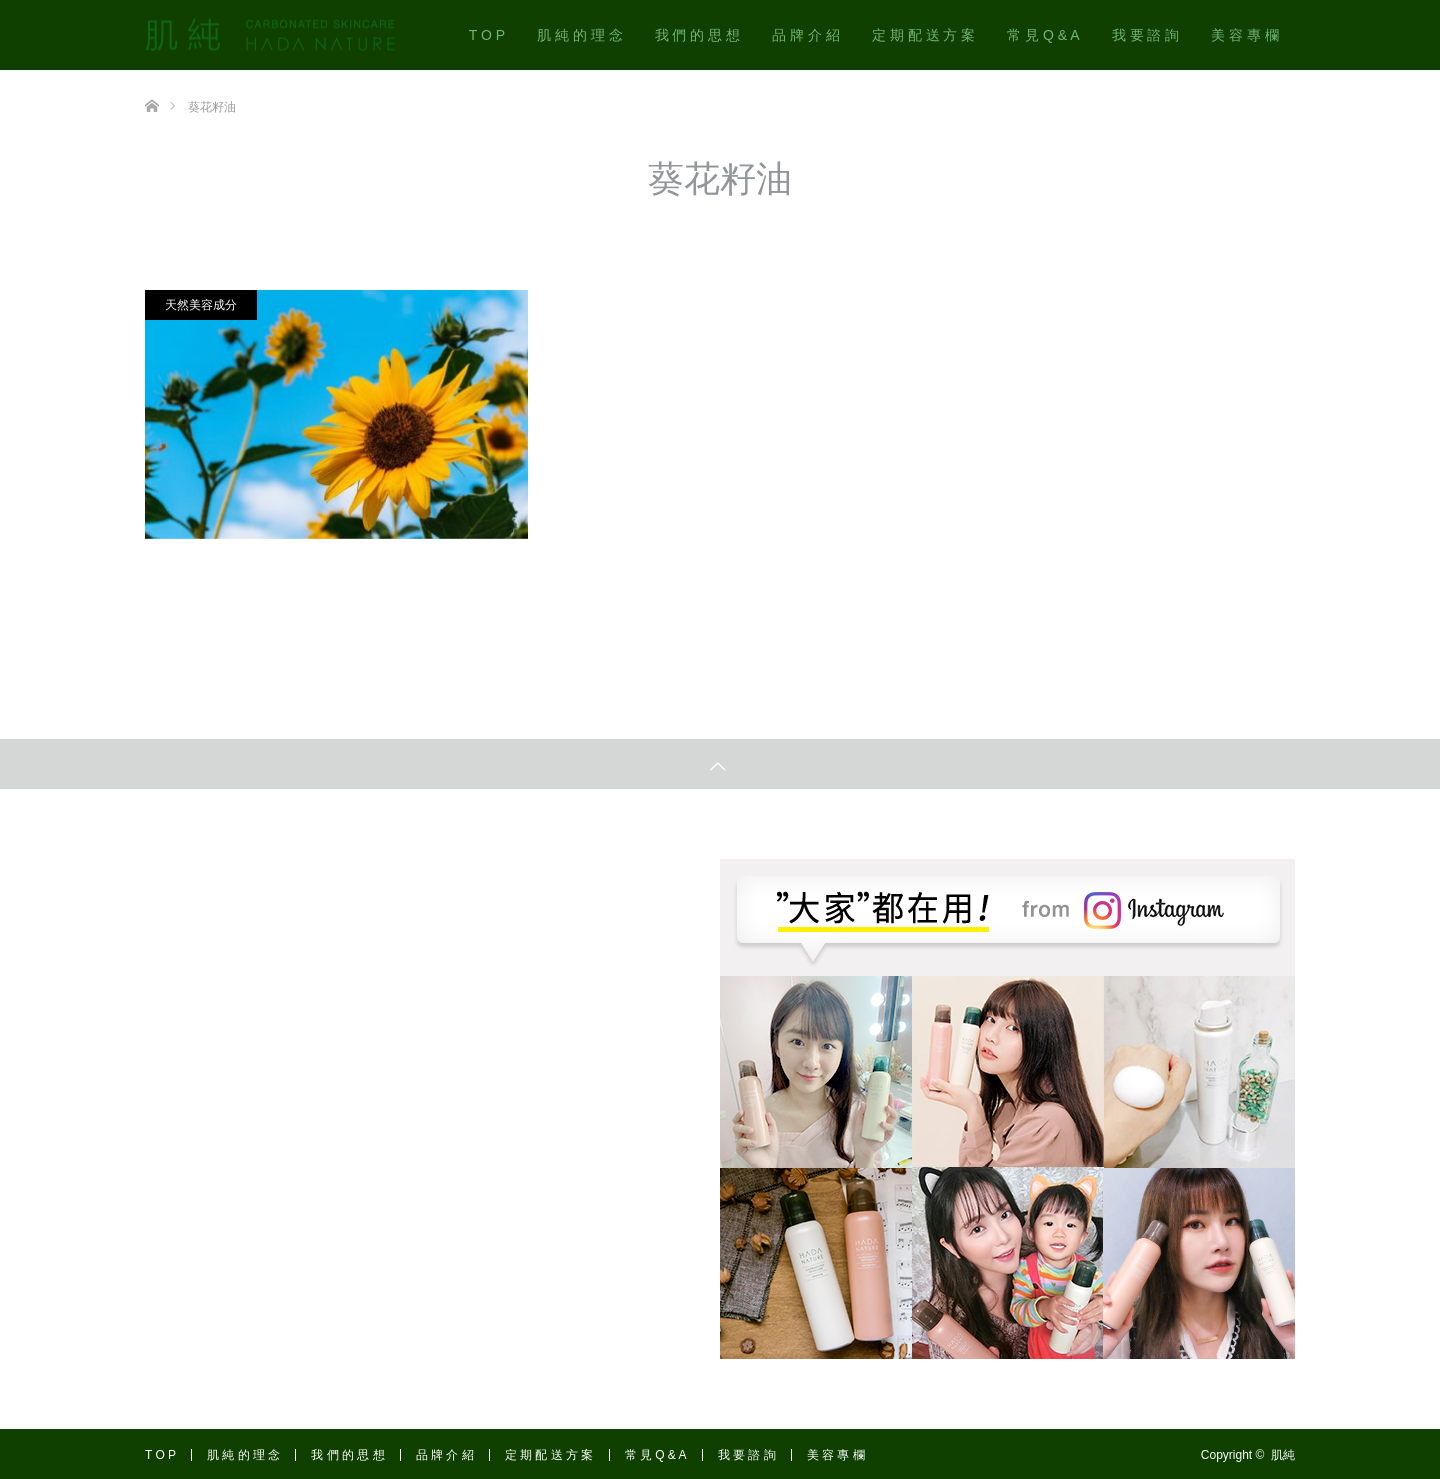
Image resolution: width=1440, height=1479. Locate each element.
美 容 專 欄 (1245, 35)
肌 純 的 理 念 (580, 35)
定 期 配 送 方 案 (923, 35)
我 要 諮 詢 (1146, 35)
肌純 (1283, 1455)
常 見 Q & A (1043, 35)
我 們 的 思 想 (698, 35)
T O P (487, 35)
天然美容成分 (201, 305)
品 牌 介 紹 (806, 35)
